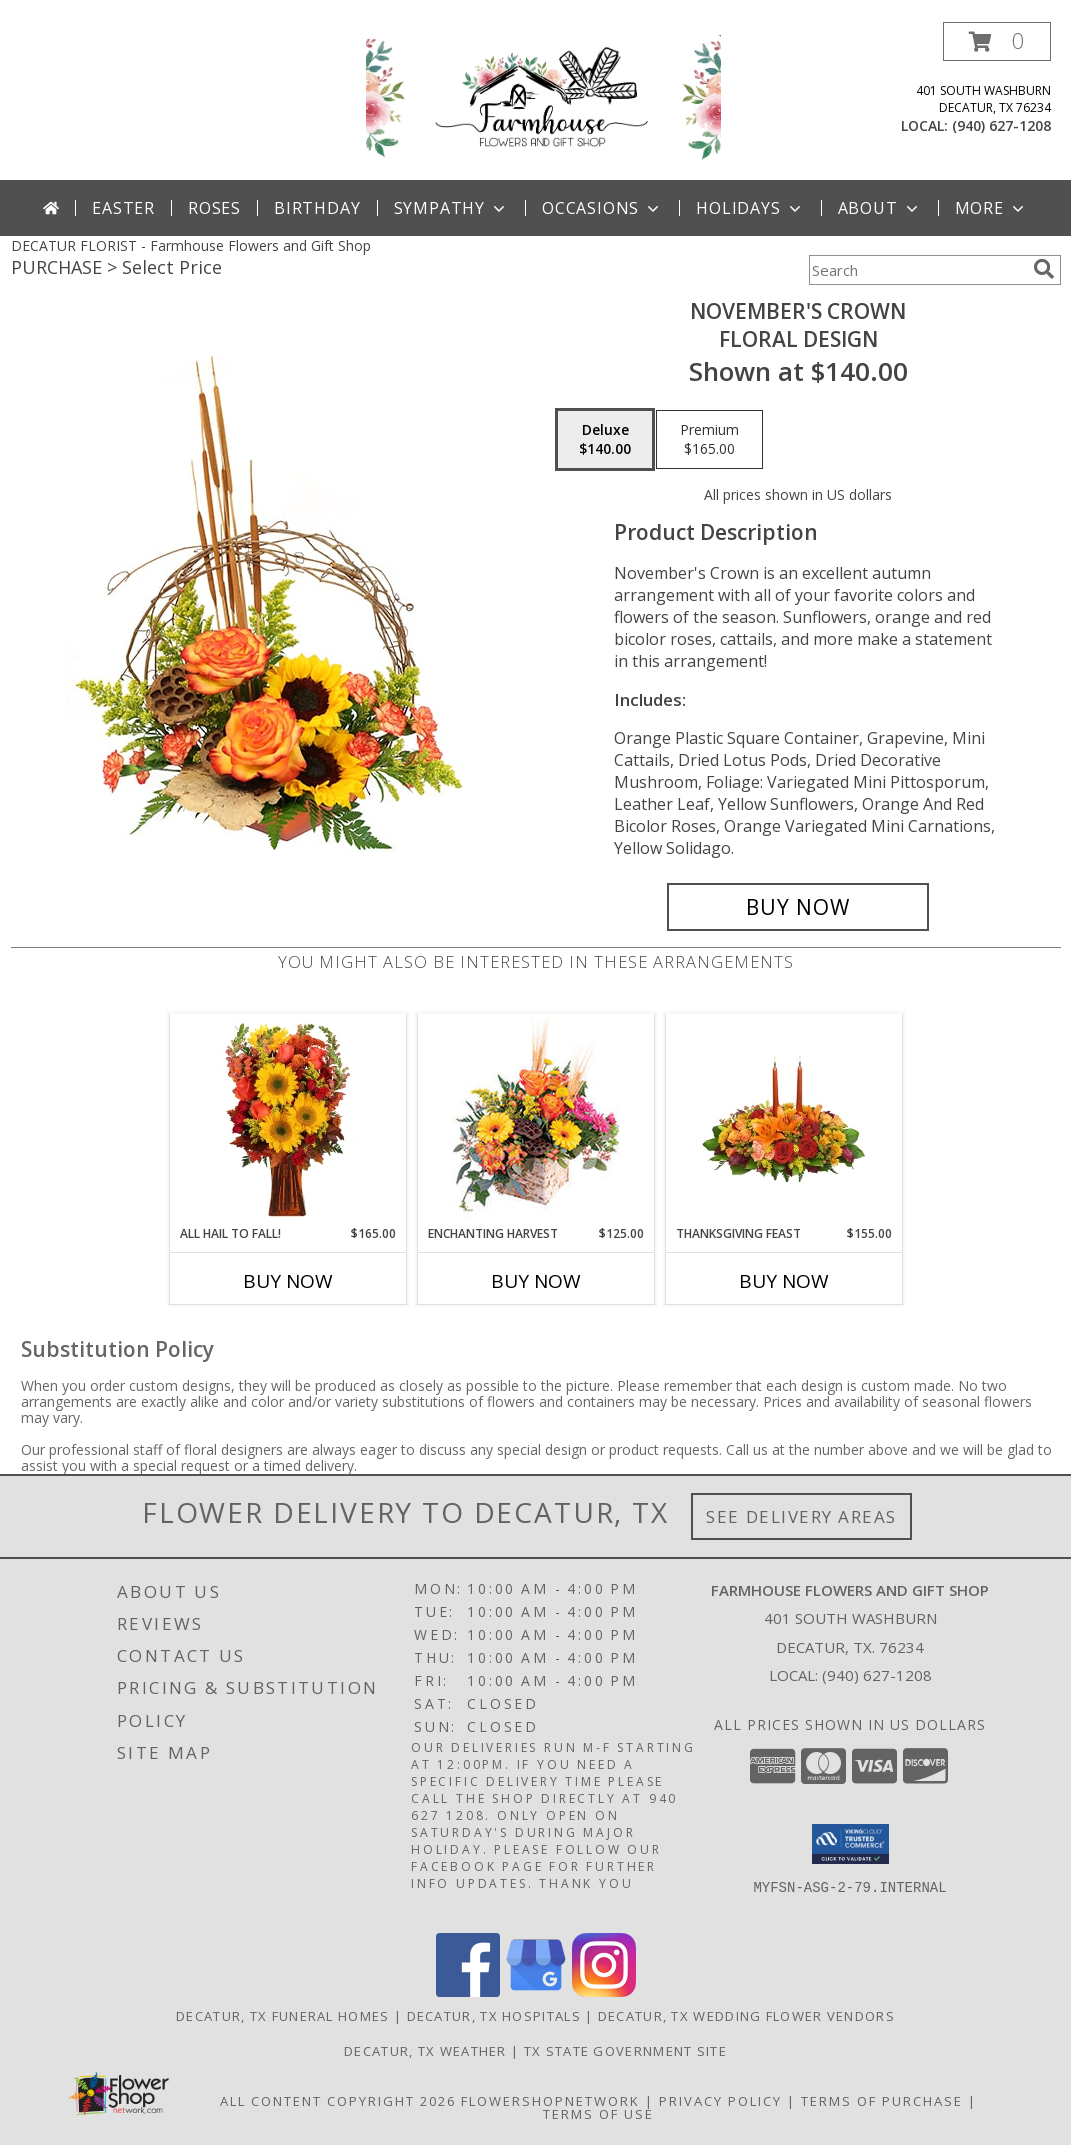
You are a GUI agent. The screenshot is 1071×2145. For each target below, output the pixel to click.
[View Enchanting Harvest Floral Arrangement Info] (535, 1119)
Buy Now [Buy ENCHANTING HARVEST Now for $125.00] (536, 1281)
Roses (214, 208)
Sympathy (451, 208)
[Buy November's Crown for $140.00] (798, 907)
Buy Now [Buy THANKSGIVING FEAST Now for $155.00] (784, 1281)
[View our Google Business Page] (536, 1991)
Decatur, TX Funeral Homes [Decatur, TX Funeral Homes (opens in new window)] (283, 2016)
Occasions (602, 208)
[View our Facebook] (468, 1991)
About (880, 208)
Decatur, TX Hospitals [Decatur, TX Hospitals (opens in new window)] (494, 2016)
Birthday (317, 208)
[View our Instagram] (604, 1991)
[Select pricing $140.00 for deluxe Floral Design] (605, 440)
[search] (1044, 269)
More (991, 208)
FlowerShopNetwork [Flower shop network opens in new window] (550, 2101)
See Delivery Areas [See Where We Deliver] (801, 1516)
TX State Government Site (625, 2051)
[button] (997, 41)
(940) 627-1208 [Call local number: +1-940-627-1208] (1001, 125)
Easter (123, 208)
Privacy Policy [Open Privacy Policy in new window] (720, 2101)
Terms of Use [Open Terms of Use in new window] (598, 2114)
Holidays (750, 208)
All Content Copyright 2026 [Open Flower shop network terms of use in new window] (338, 2101)
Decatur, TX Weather (425, 2051)
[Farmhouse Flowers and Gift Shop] (543, 98)
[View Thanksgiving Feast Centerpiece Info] (783, 1119)
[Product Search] (917, 270)
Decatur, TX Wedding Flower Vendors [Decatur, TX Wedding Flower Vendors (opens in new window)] (746, 2016)
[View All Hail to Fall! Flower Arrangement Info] (287, 1119)
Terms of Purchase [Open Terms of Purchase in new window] (882, 2101)
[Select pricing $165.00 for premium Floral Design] (709, 440)
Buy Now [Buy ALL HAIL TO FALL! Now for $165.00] (288, 1281)
